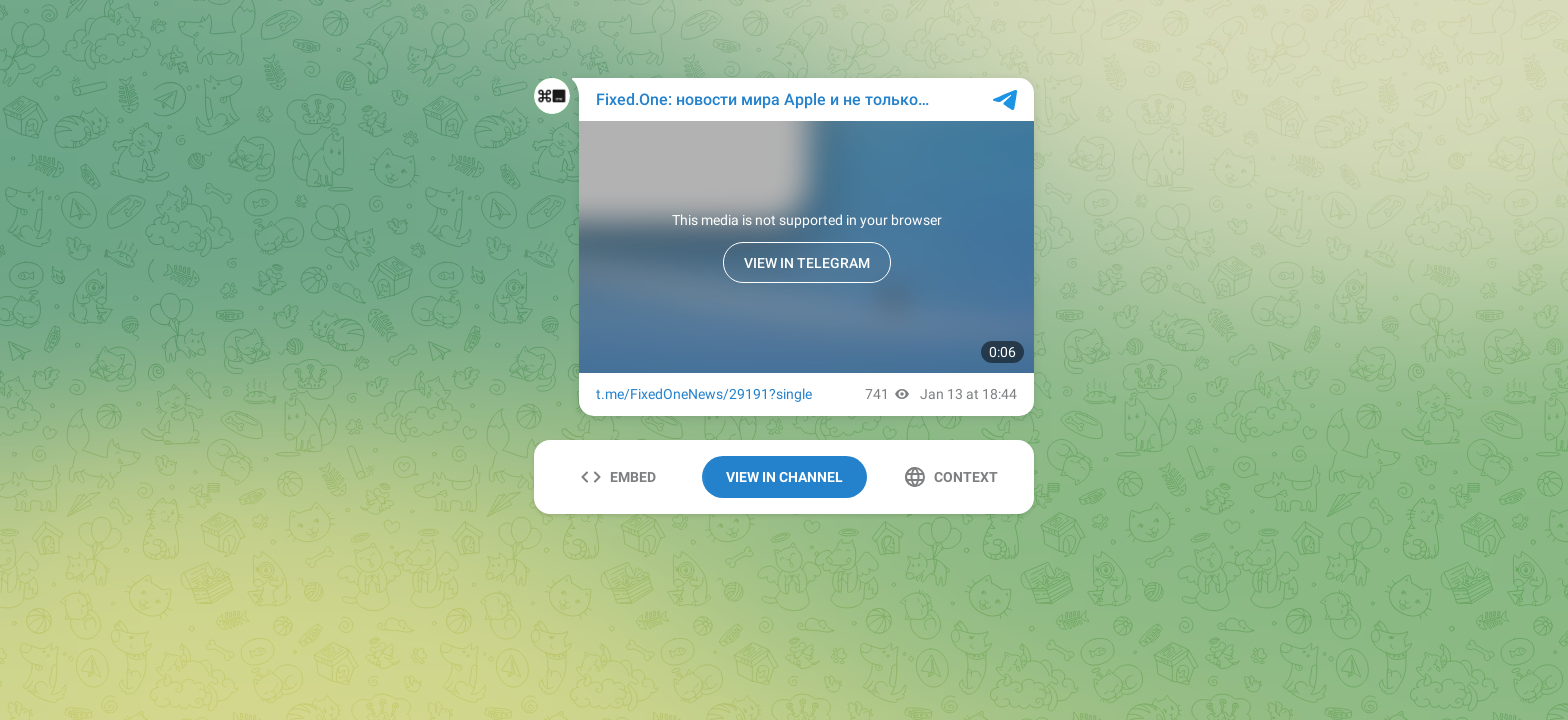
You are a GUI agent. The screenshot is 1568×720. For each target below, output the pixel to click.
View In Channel (784, 477)
